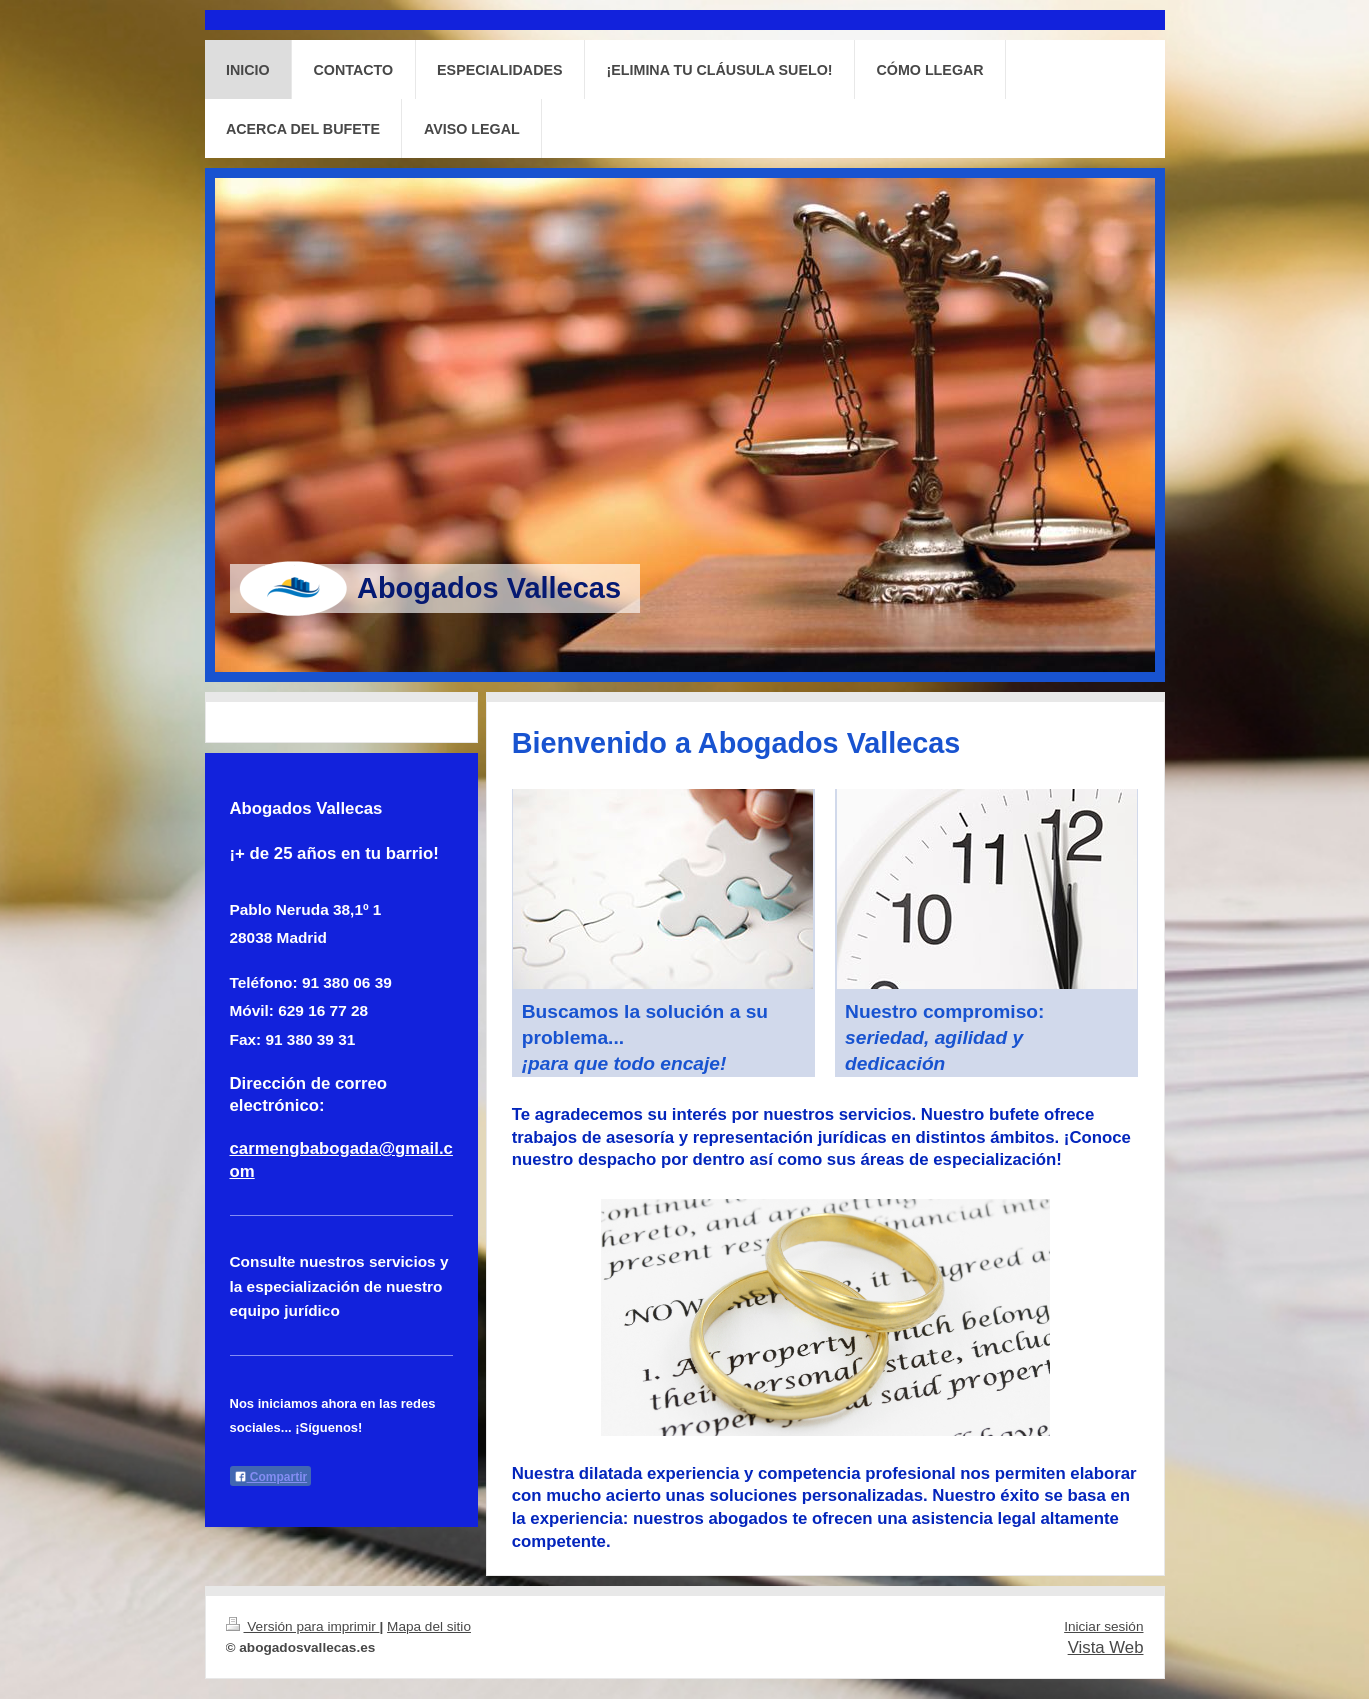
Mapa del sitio (429, 1626)
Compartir (271, 1477)
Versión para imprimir (303, 1626)
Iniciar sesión (1103, 1626)
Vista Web (1106, 1647)
